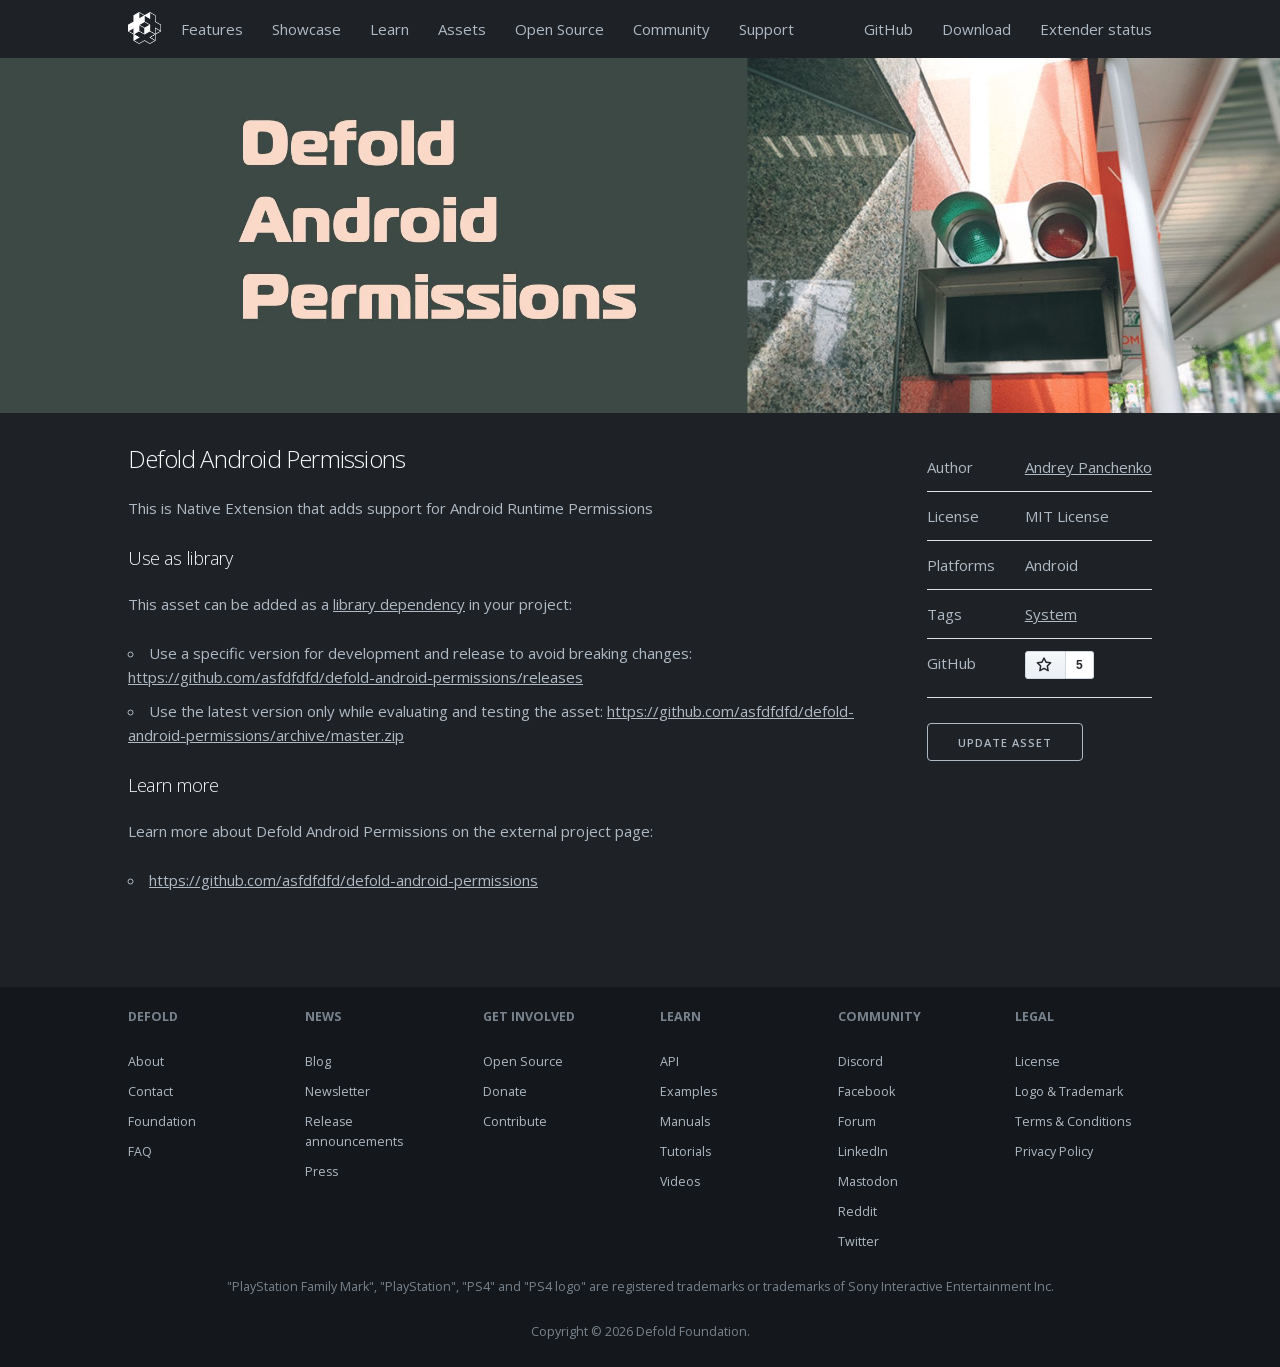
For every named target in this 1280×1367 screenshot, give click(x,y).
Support (766, 29)
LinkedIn (863, 1151)
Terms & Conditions (1073, 1121)
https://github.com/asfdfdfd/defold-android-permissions (343, 880)
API (669, 1061)
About (146, 1061)
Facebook (866, 1091)
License (1037, 1061)
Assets (462, 29)
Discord (860, 1061)
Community (671, 29)
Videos (680, 1181)
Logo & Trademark (1069, 1091)
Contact (150, 1091)
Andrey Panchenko (1088, 467)
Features (212, 29)
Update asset (1005, 742)
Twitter (858, 1241)
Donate (505, 1091)
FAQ (140, 1151)
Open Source (559, 29)
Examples (688, 1091)
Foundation (162, 1121)
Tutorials (685, 1151)
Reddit (857, 1211)
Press (321, 1171)
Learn (389, 29)
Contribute (515, 1121)
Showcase (306, 29)
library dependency (399, 604)
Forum (857, 1121)
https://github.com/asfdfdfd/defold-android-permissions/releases (355, 677)
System (1051, 614)
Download (976, 29)
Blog (318, 1061)
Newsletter (337, 1091)
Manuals (685, 1121)
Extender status (1096, 29)
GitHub (888, 29)
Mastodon (868, 1181)
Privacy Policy (1054, 1151)
